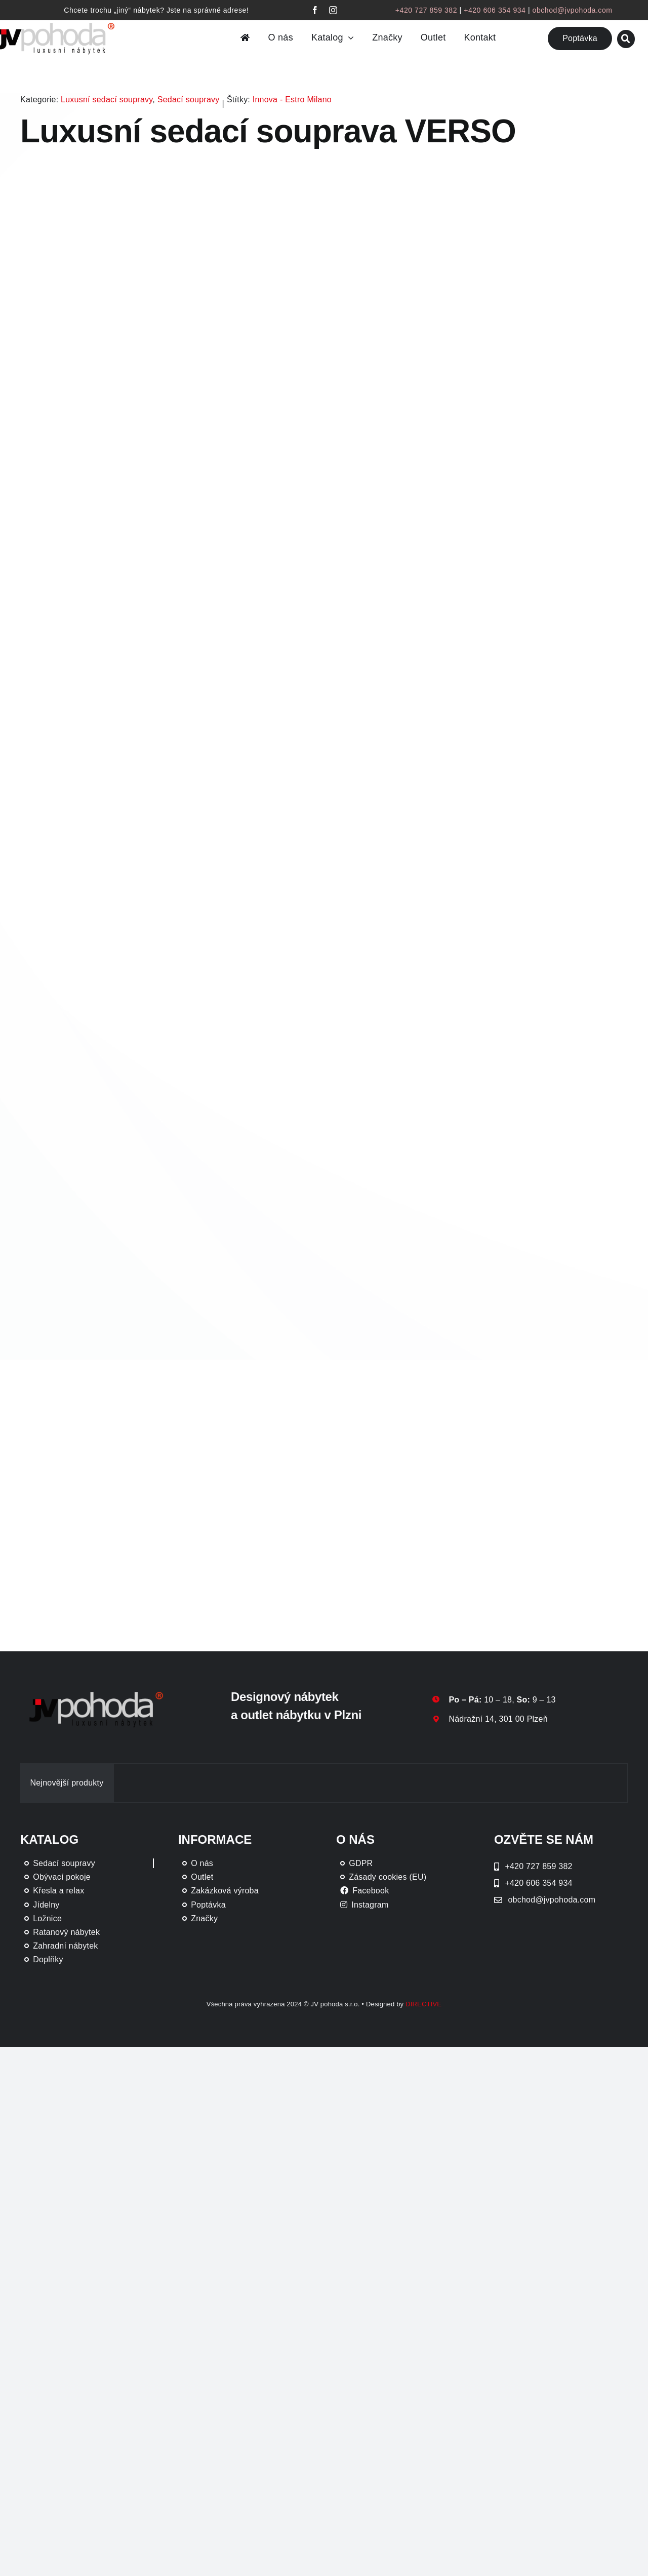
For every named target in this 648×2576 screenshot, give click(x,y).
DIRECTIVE (423, 2004)
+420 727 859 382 (426, 10)
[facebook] (315, 10)
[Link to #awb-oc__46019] (626, 39)
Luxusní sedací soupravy (106, 99)
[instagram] (333, 10)
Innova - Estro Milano (292, 99)
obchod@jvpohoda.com (573, 10)
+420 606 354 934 (494, 10)
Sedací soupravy (188, 99)
